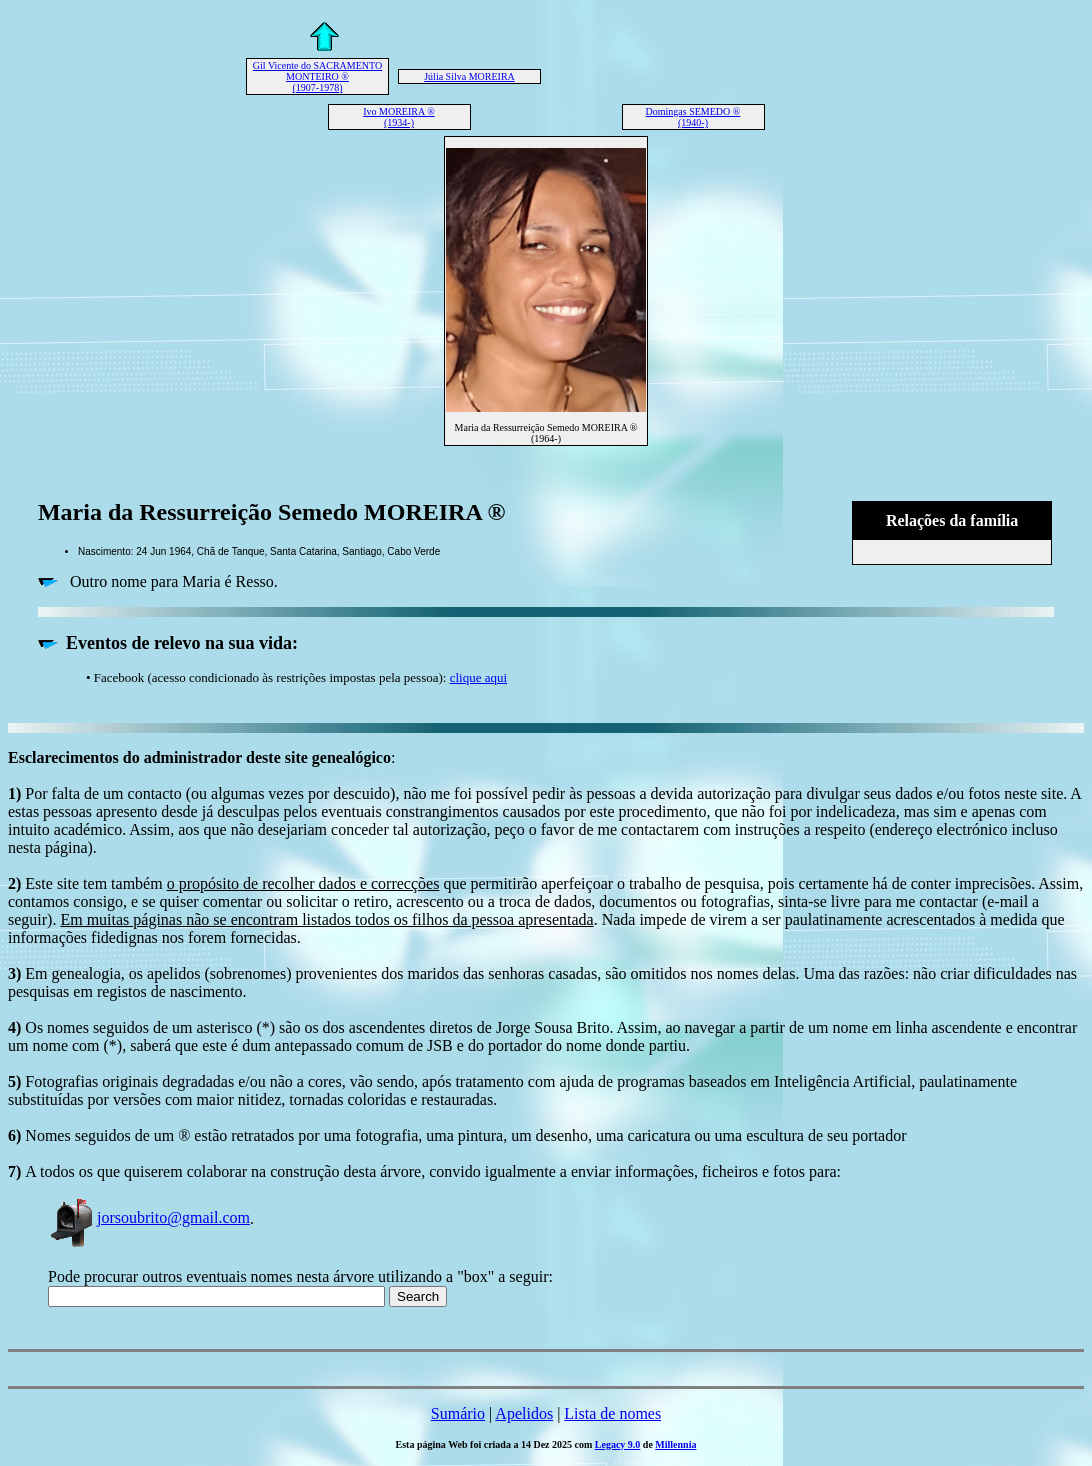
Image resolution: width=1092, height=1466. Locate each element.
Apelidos (524, 1413)
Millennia (675, 1444)
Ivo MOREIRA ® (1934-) (399, 117)
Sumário (458, 1413)
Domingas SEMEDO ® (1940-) (693, 117)
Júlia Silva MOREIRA (469, 76)
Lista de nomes (612, 1413)
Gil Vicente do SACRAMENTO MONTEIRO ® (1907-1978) (317, 76)
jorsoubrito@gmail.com (149, 1217)
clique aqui (478, 677)
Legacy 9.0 (618, 1444)
